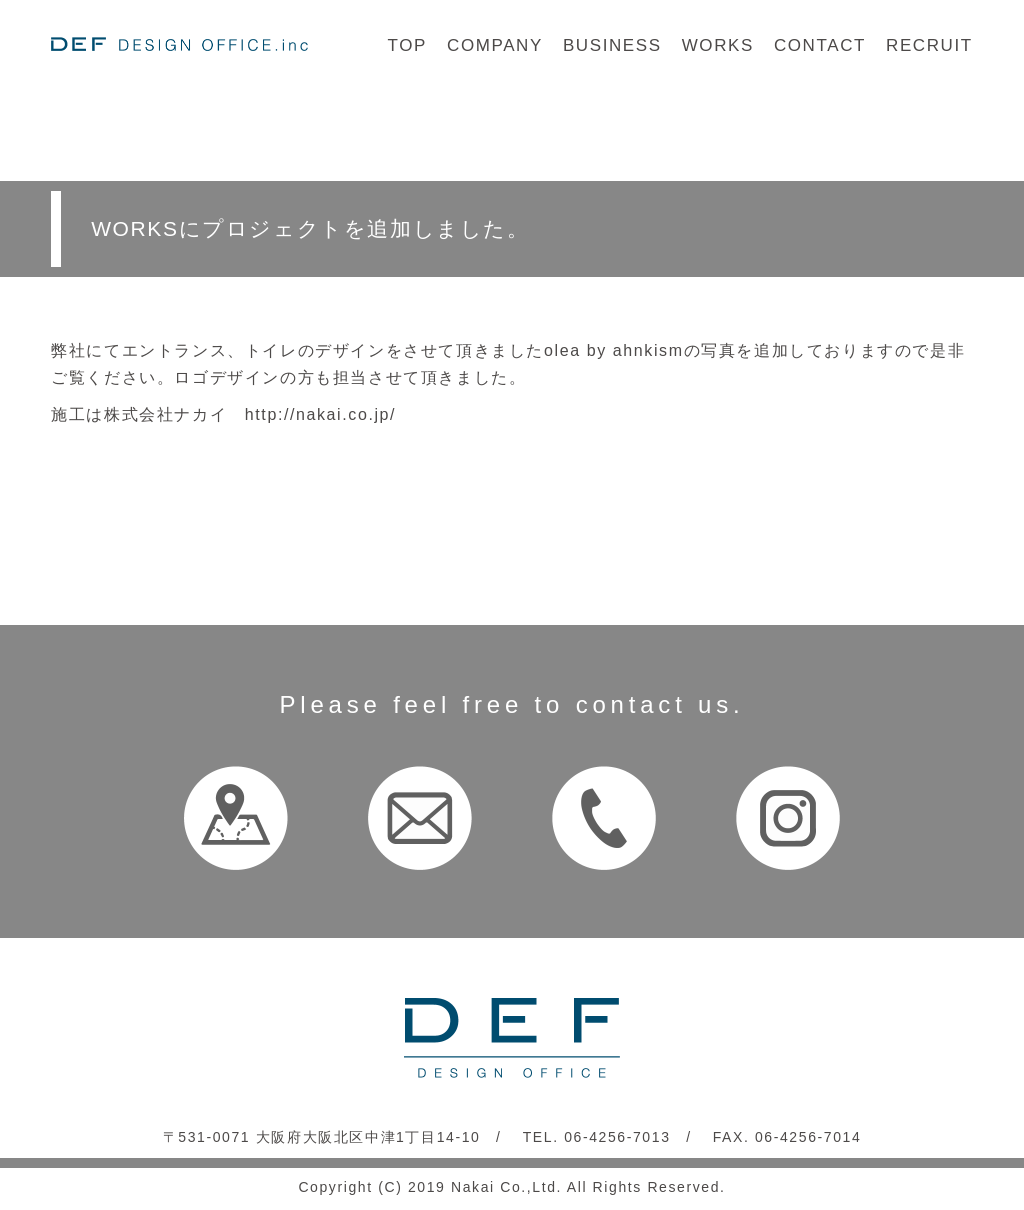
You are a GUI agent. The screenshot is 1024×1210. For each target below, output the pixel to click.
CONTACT (820, 45)
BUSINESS (612, 45)
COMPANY (495, 45)
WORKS (718, 45)
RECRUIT (929, 45)
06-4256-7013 (617, 1137)
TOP (407, 45)
